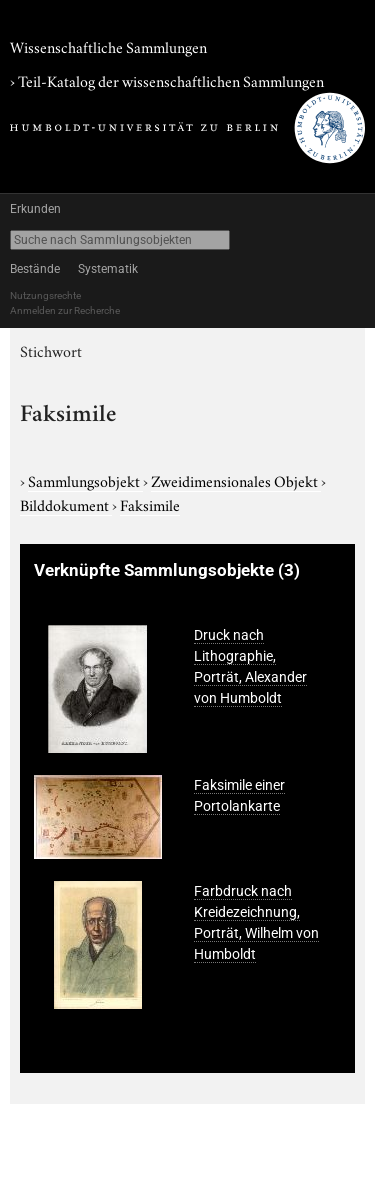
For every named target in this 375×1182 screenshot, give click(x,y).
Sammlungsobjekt (85, 480)
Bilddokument (66, 504)
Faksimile (150, 504)
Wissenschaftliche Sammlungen (108, 46)
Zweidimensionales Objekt (236, 480)
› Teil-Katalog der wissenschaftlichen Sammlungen (167, 80)
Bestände (35, 269)
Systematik (108, 269)
